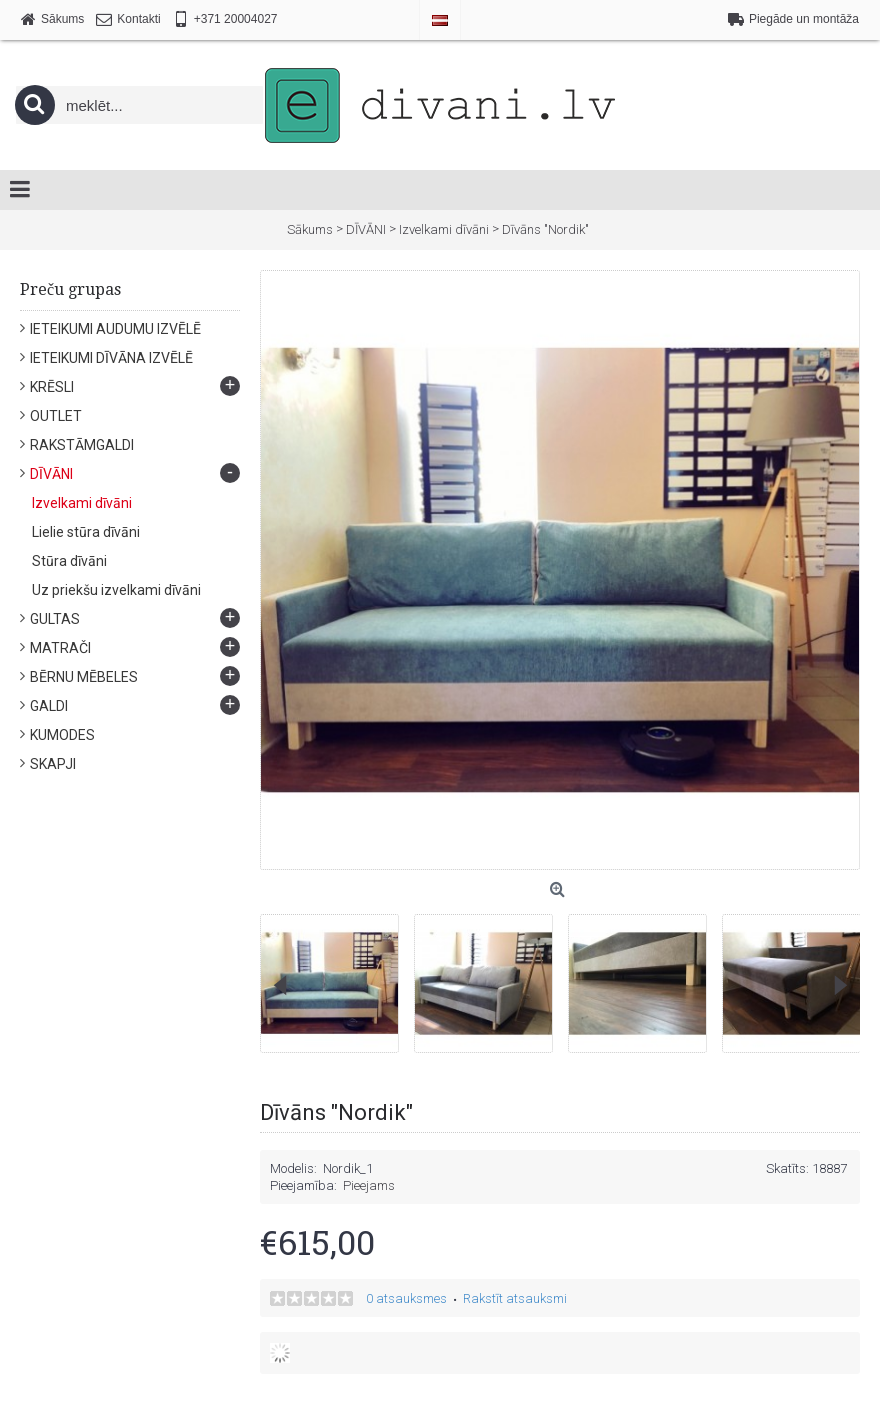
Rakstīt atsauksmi (515, 1298)
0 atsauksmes (406, 1298)
